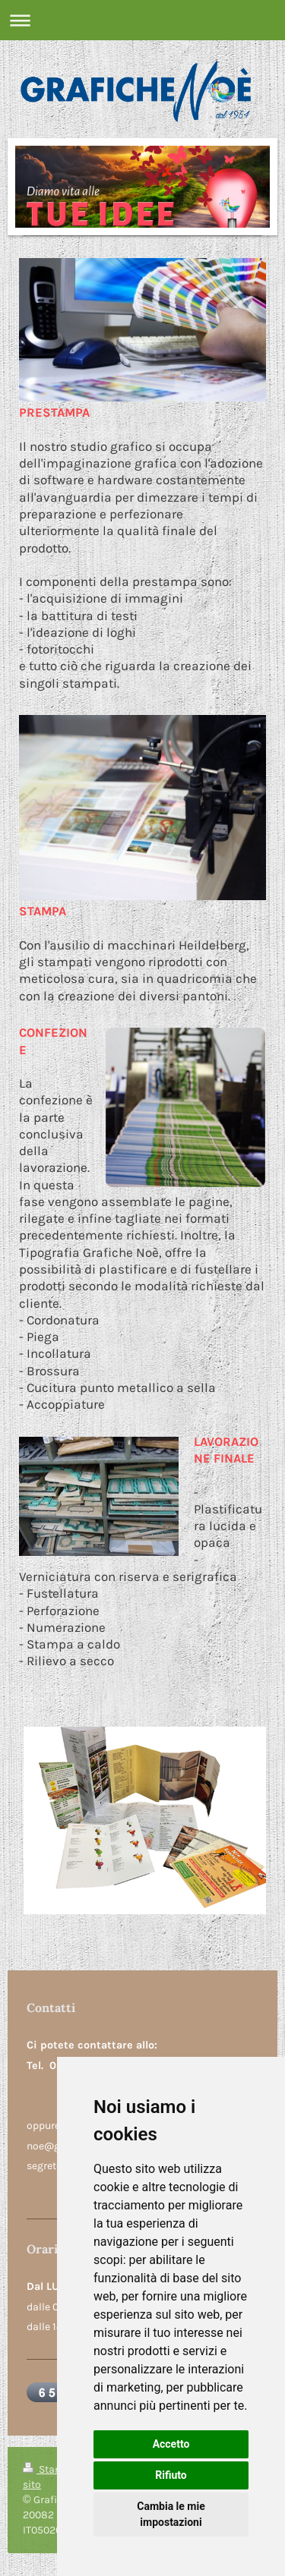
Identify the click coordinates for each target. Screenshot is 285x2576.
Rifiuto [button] (171, 2475)
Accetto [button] (171, 2444)
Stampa (51, 2469)
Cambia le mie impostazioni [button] (170, 2514)
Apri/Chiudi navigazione (142, 20)
